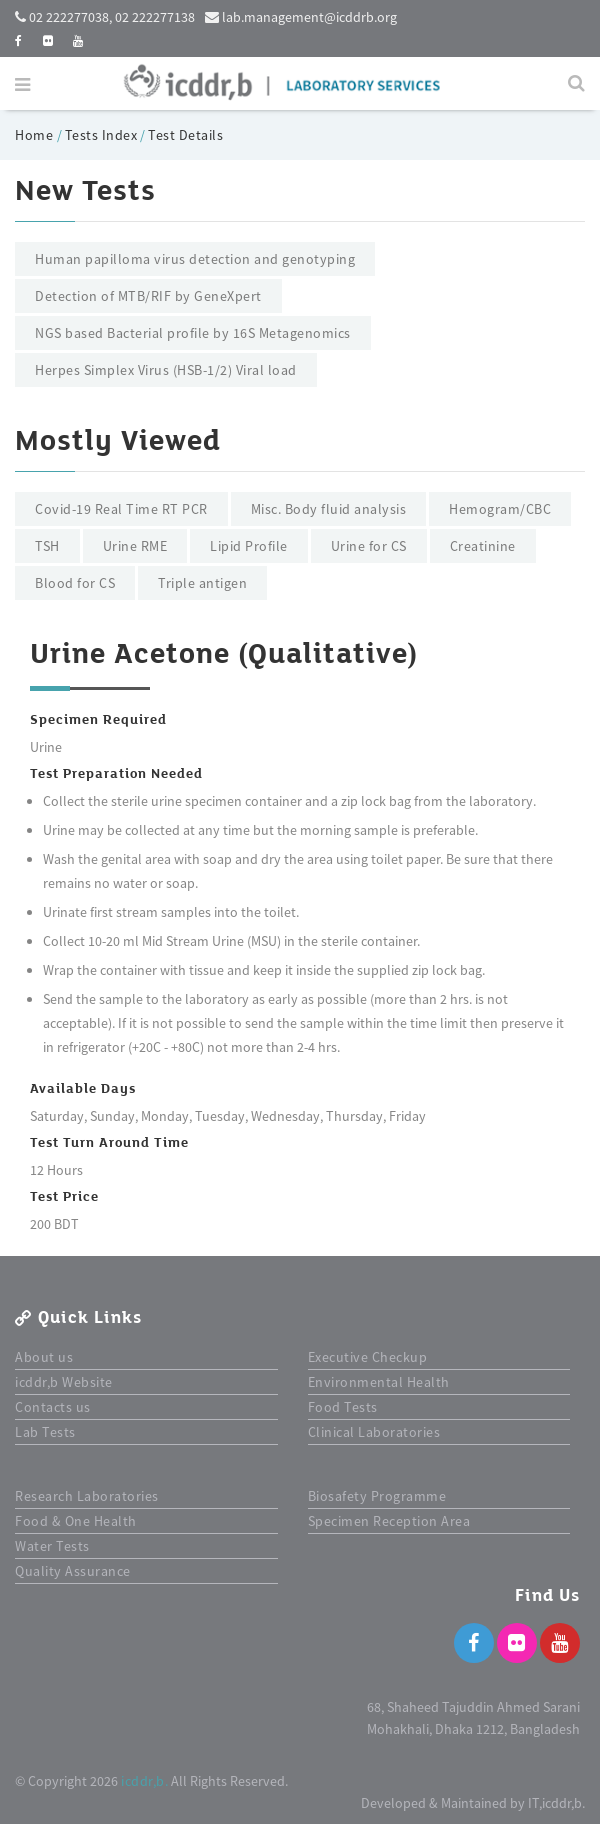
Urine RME (135, 546)
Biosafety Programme (377, 1496)
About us (44, 1357)
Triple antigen (202, 583)
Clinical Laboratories (374, 1432)
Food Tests (343, 1407)
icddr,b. (144, 1781)
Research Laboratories (87, 1496)
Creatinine (483, 546)
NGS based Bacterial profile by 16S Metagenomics (193, 333)
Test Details (185, 135)
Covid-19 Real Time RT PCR (121, 509)
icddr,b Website (64, 1382)
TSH (47, 546)
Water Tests (52, 1546)
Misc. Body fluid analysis (329, 509)
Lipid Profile (249, 546)
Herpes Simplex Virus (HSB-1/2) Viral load (166, 370)
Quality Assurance (73, 1571)
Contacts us (53, 1407)
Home (36, 135)
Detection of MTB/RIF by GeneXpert (148, 296)
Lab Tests (45, 1432)
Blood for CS (75, 583)
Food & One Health (76, 1521)
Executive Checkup (368, 1357)
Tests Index (101, 135)
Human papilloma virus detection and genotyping (195, 259)
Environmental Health (379, 1382)
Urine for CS (369, 546)
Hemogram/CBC (500, 509)
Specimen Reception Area (389, 1521)
